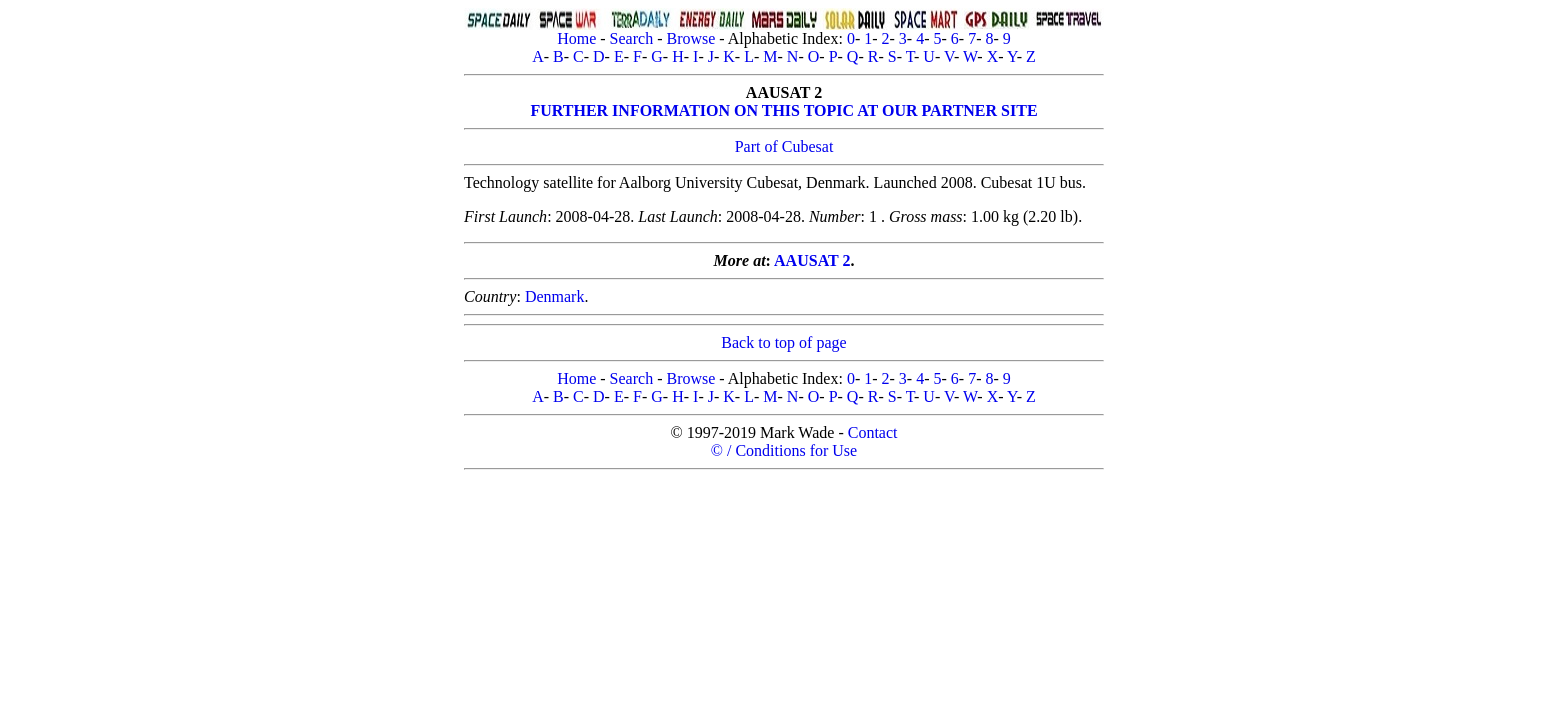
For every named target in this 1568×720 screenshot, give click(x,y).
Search (632, 38)
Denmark (555, 296)
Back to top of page (783, 342)
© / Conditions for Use (784, 450)
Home (576, 38)
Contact (873, 432)
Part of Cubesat (784, 146)
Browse (690, 38)
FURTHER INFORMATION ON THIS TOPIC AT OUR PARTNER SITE (783, 110)
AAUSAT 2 (812, 260)
